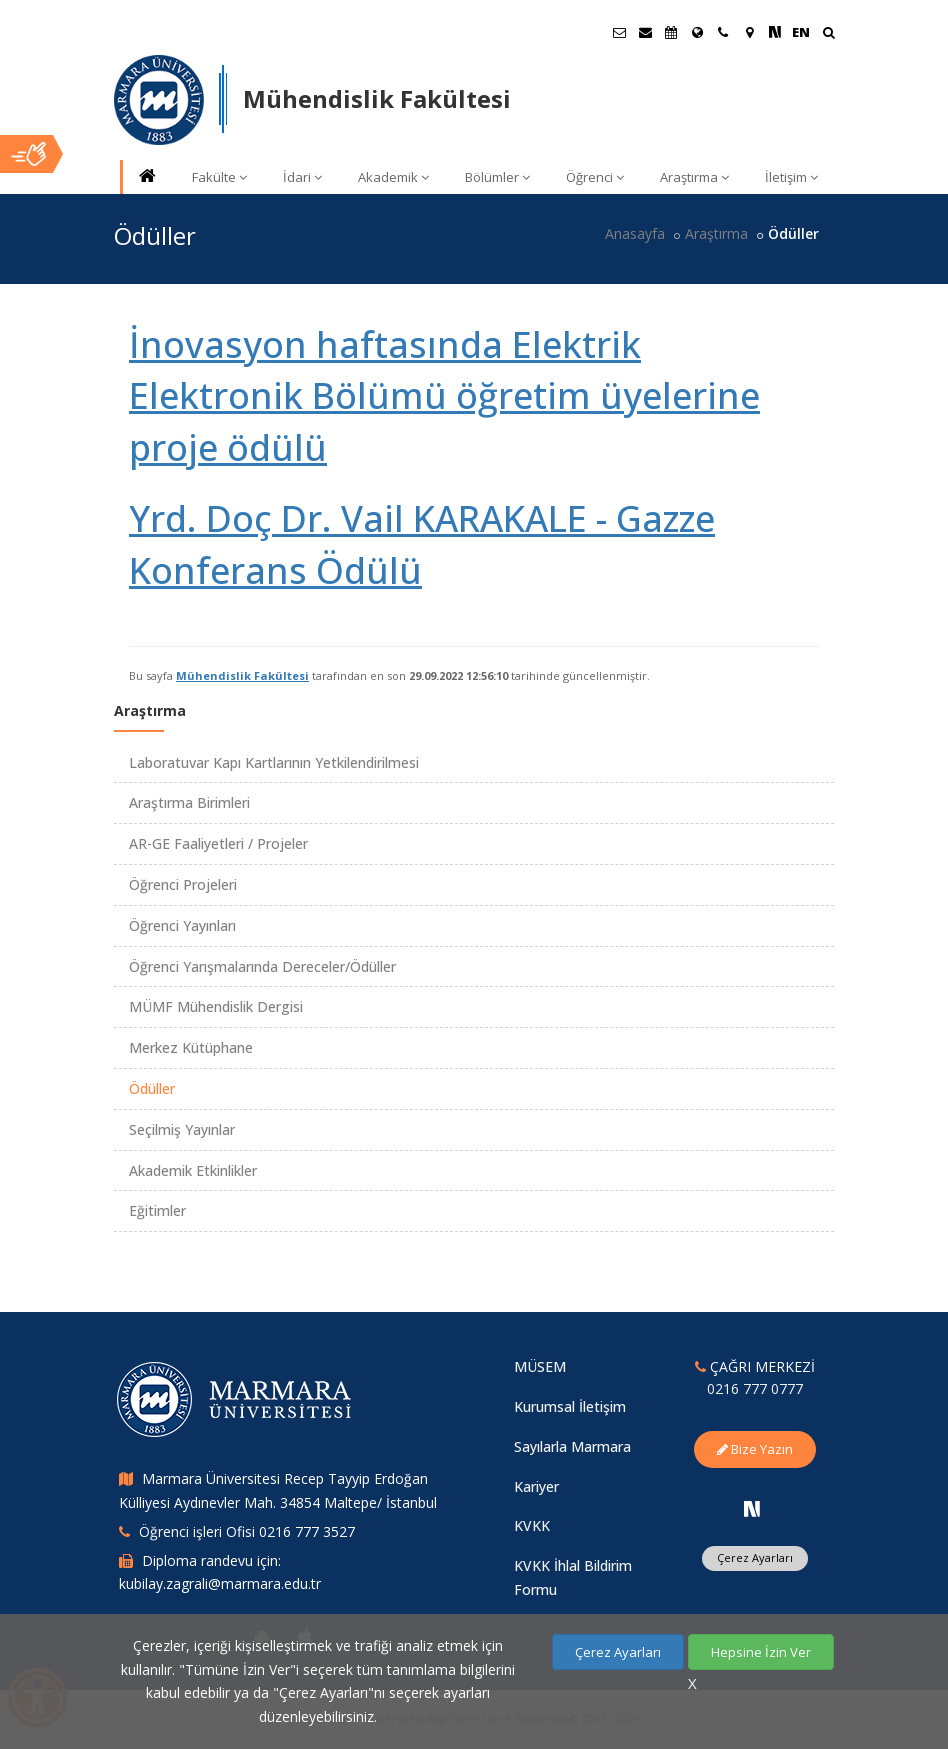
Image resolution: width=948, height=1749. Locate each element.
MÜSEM (540, 1366)
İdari (302, 177)
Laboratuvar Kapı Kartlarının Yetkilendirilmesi (274, 762)
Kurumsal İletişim (570, 1406)
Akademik (393, 177)
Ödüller (152, 1088)
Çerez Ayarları (755, 1557)
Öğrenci (595, 177)
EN (801, 32)
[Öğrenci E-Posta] (619, 32)
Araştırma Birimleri (189, 802)
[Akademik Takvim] (671, 32)
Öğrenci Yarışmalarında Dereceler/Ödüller (262, 966)
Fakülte (219, 177)
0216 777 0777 (755, 1388)
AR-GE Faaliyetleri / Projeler (218, 843)
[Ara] (828, 34)
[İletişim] (723, 32)
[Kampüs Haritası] (749, 32)
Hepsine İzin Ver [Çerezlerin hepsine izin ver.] (761, 1652)
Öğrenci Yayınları (182, 925)
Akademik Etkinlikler (193, 1170)
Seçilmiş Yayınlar (182, 1129)
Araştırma (694, 177)
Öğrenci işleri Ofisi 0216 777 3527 (247, 1531)
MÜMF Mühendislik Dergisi (216, 1006)
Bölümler (497, 177)
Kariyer (536, 1486)
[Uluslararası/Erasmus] (697, 32)
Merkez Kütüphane (191, 1047)
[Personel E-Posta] (645, 32)
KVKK (532, 1525)
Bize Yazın (755, 1449)
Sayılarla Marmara (572, 1446)
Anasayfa (635, 233)
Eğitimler (157, 1210)
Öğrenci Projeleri (183, 884)
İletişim (791, 177)
